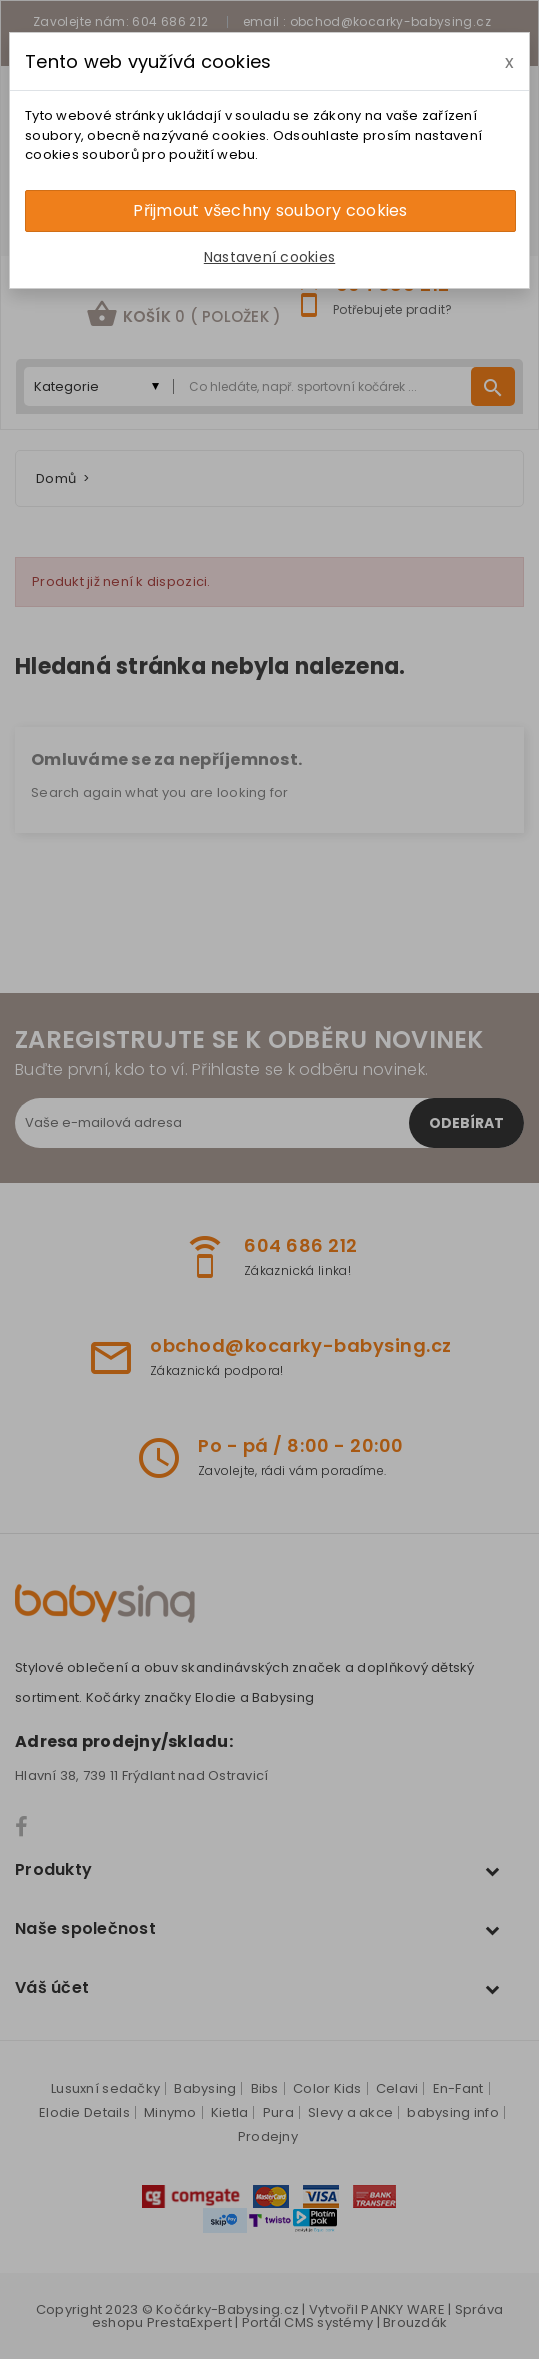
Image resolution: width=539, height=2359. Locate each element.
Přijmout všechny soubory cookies (270, 210)
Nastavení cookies (269, 257)
